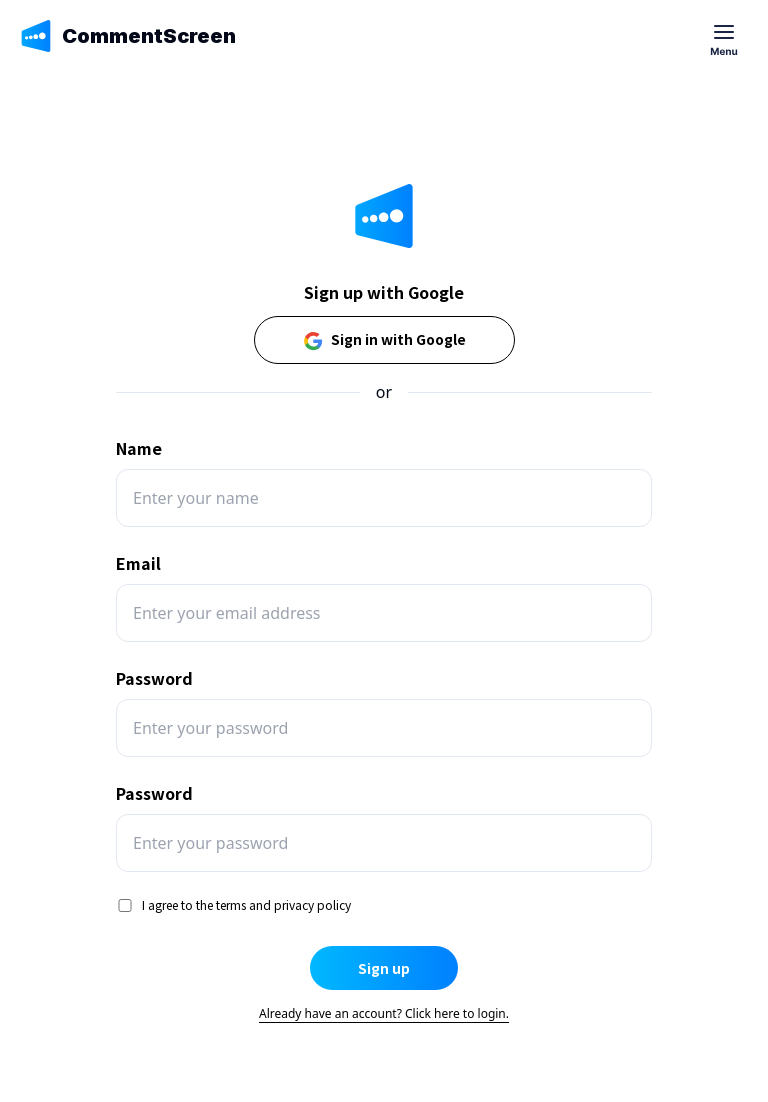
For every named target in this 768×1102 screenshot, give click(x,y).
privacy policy (312, 904)
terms (231, 904)
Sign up (384, 968)
